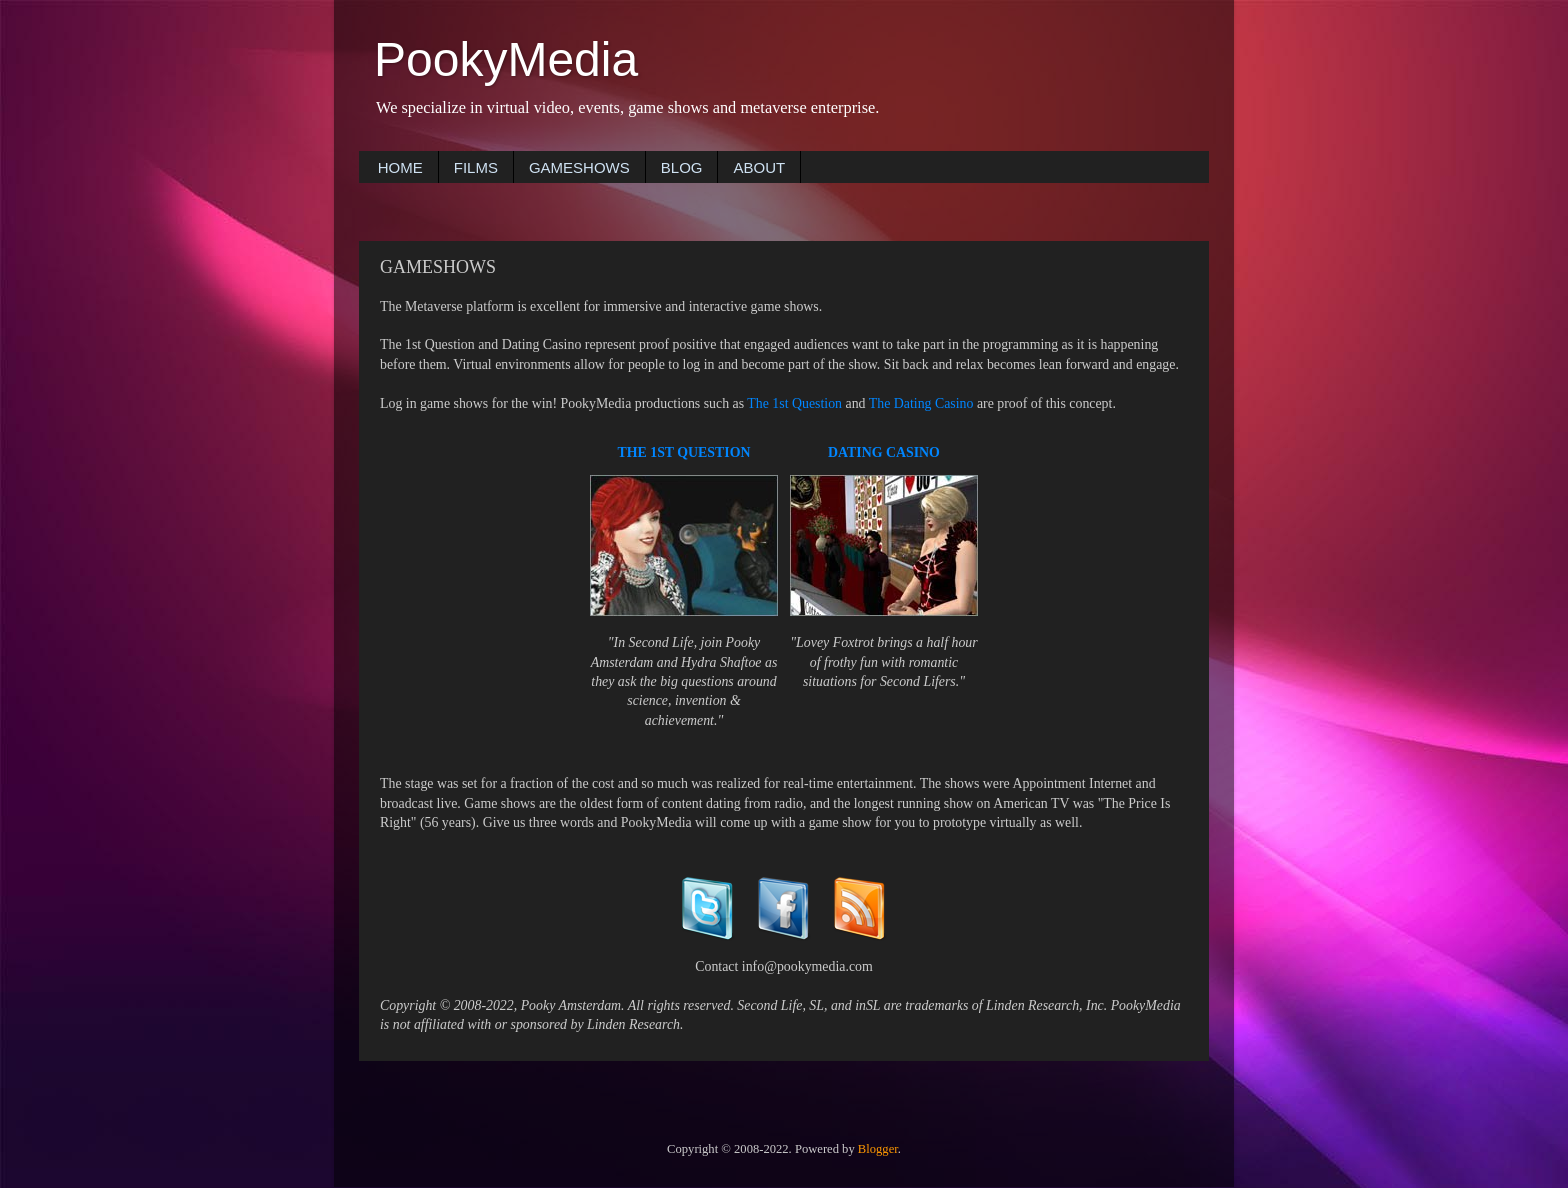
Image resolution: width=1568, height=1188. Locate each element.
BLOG (682, 167)
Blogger (878, 1149)
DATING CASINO (884, 452)
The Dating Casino (921, 403)
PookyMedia (506, 59)
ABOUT (759, 167)
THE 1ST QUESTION (684, 452)
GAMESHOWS (579, 167)
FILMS (476, 167)
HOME (400, 167)
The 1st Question (794, 403)
